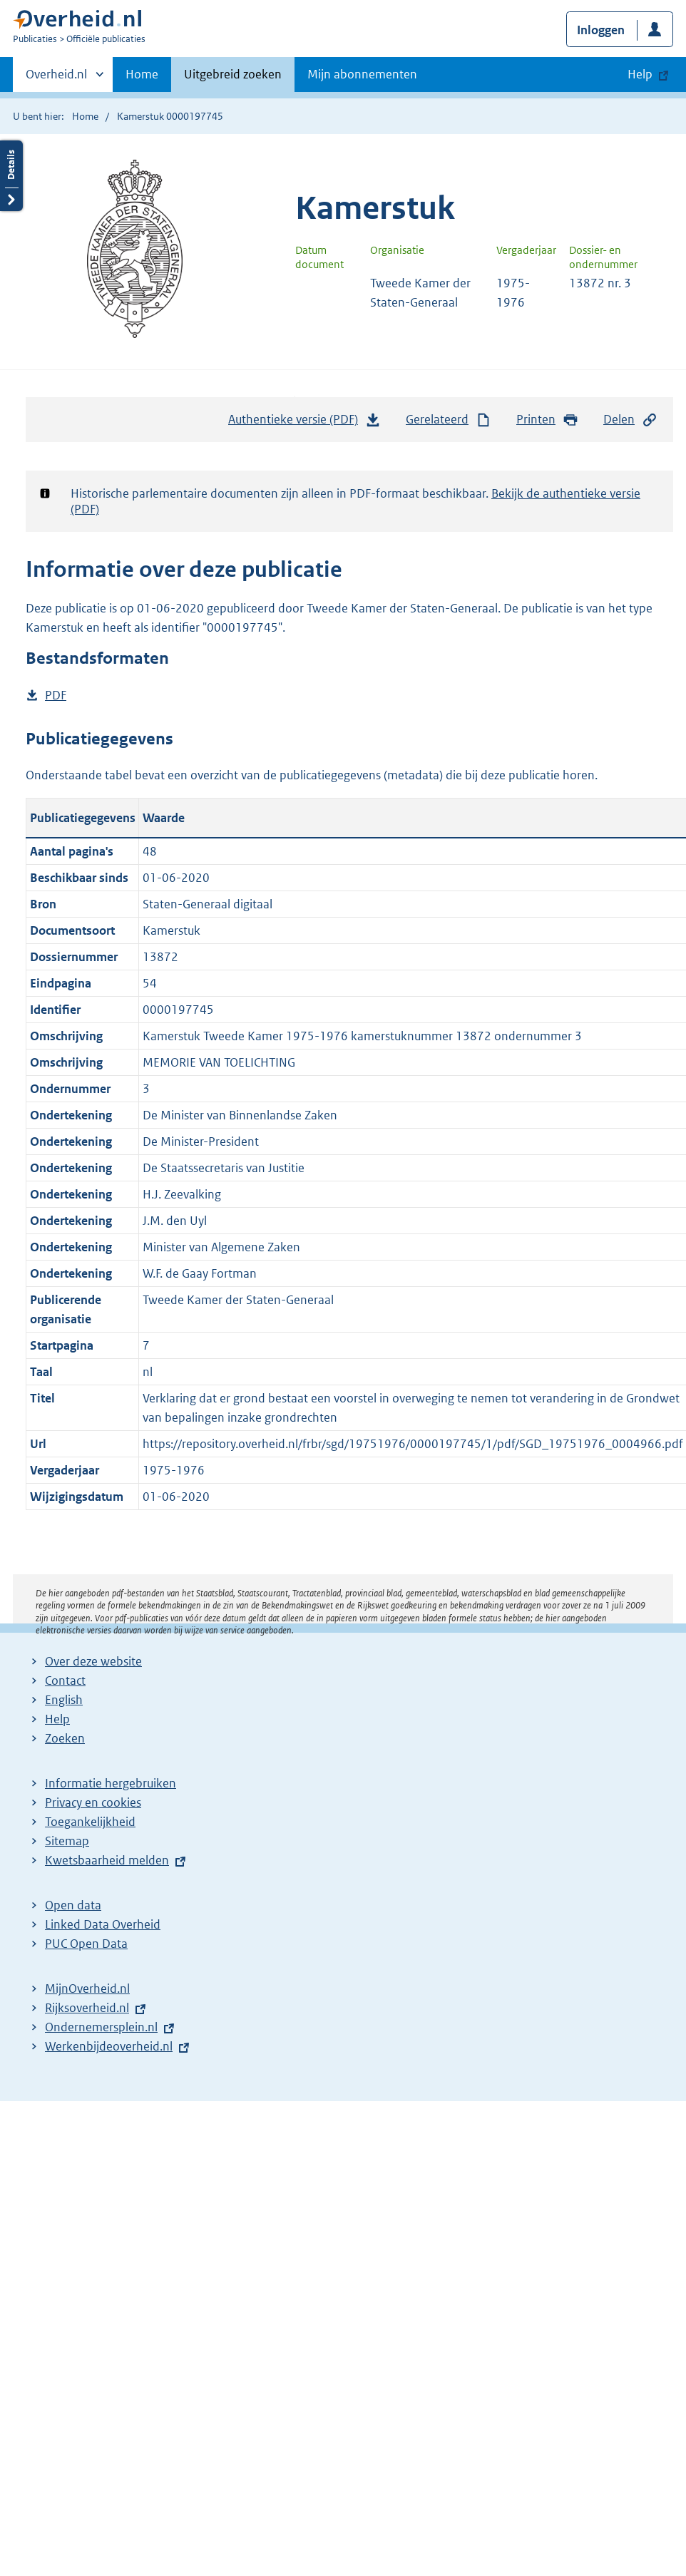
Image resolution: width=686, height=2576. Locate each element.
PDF (55, 695)
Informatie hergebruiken (110, 1783)
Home (142, 74)
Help (57, 1719)
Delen (630, 419)
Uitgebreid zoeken (233, 74)
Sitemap (67, 1841)
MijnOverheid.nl (87, 1988)
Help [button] (640, 74)
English (64, 1700)
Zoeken (65, 1738)
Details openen (11, 175)
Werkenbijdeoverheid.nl (109, 2046)
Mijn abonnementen (362, 74)
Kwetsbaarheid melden (107, 1860)
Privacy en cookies (93, 1802)
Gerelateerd (448, 419)
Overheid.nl (56, 78)
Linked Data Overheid (102, 1924)
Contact (65, 1680)
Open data (73, 1905)
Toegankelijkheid (90, 1822)
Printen (547, 419)
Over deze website (93, 1661)
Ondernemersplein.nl (101, 2027)
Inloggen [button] (601, 30)
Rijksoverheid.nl (87, 2008)
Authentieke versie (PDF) (304, 423)
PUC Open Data (86, 1943)
